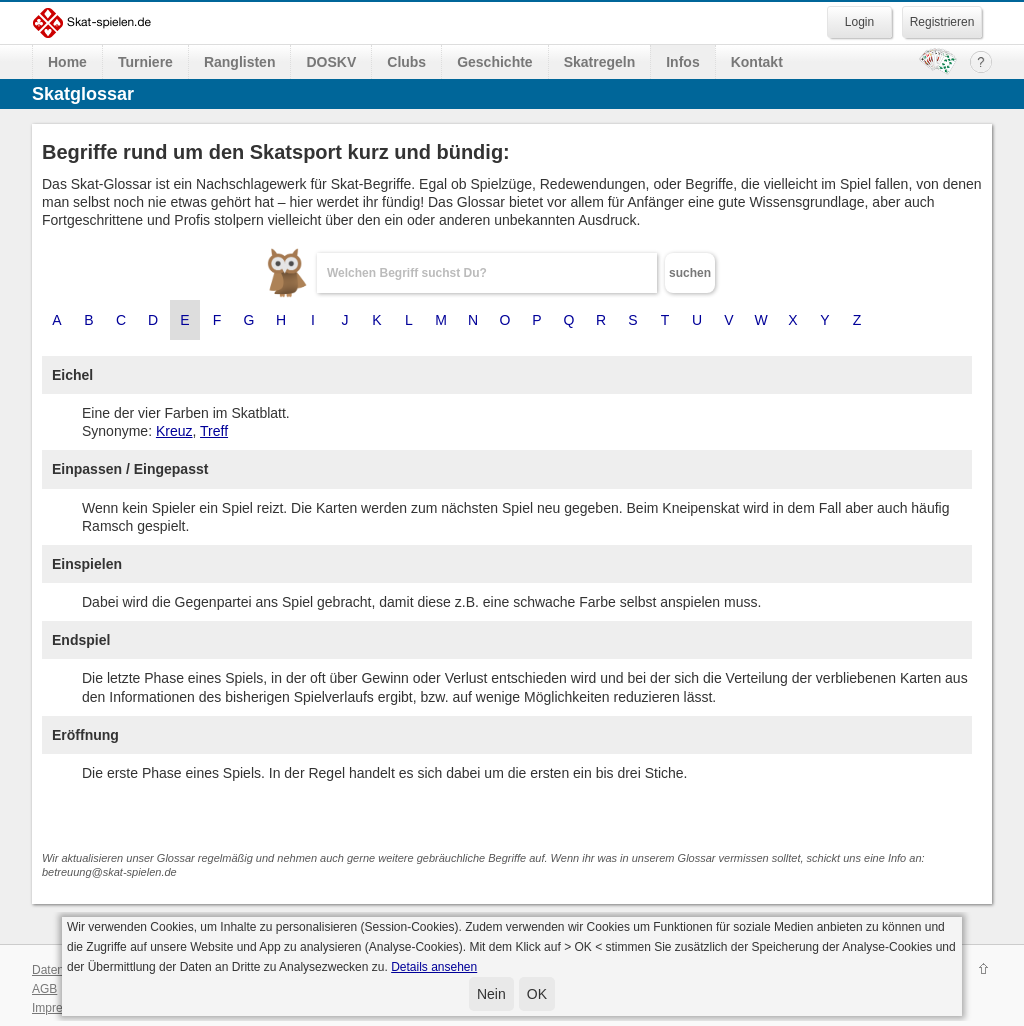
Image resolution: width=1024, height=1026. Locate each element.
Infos (682, 62)
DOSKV (331, 62)
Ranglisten (240, 62)
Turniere (145, 62)
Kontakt (757, 62)
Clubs (406, 62)
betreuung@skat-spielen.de (109, 872)
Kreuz (174, 431)
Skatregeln (600, 62)
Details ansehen (434, 967)
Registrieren (942, 22)
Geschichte (494, 62)
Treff (214, 431)
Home (67, 62)
